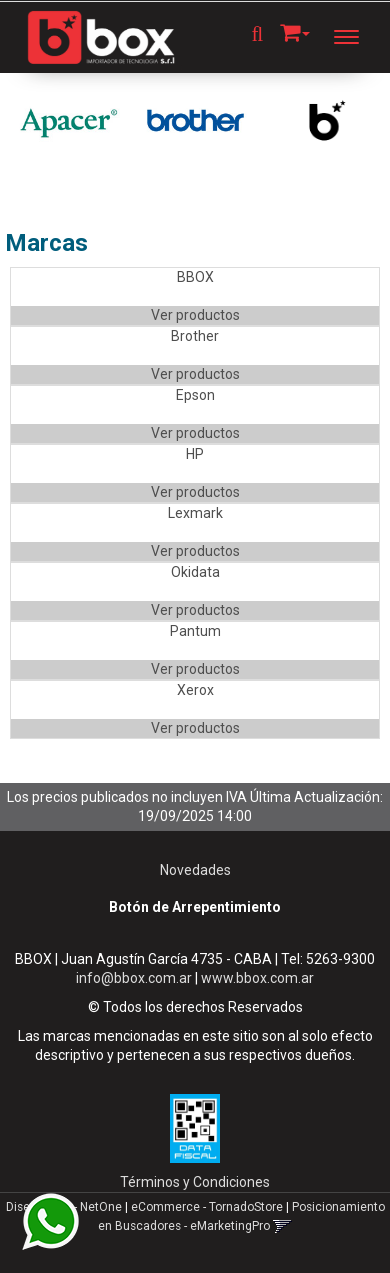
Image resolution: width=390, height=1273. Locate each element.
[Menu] (356, 37)
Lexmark (195, 513)
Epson (195, 395)
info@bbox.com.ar (134, 978)
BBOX (195, 277)
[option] (68, 121)
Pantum (195, 631)
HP (195, 454)
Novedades (195, 870)
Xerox (195, 690)
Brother (195, 336)
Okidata (195, 572)
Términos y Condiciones (195, 1182)
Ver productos (195, 315)
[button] (295, 29)
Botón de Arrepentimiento (195, 907)
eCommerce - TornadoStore (207, 1207)
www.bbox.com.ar (257, 978)
